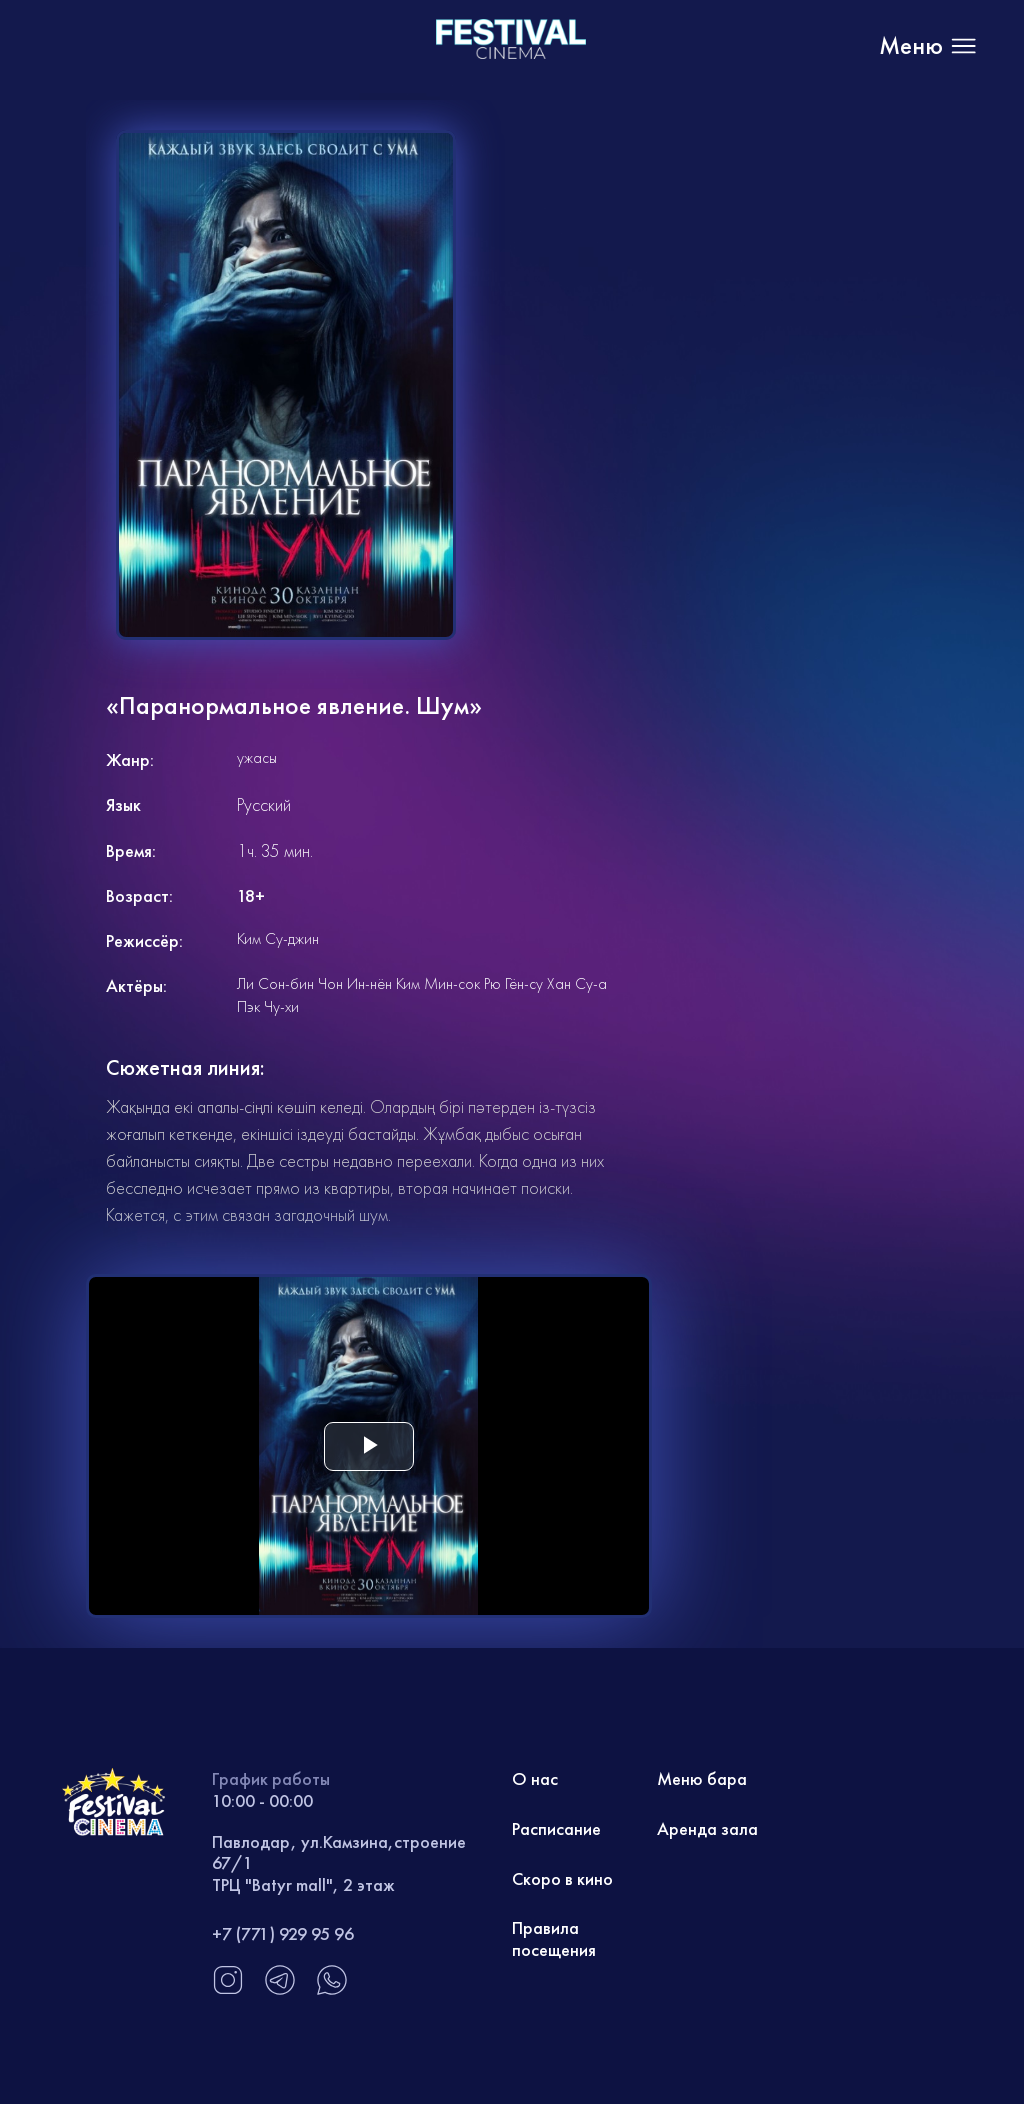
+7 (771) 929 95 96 (283, 1933)
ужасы (257, 757)
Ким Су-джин (278, 938)
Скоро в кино (562, 1878)
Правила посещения (554, 1938)
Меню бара (702, 1778)
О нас (535, 1778)
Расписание (556, 1828)
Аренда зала (707, 1828)
